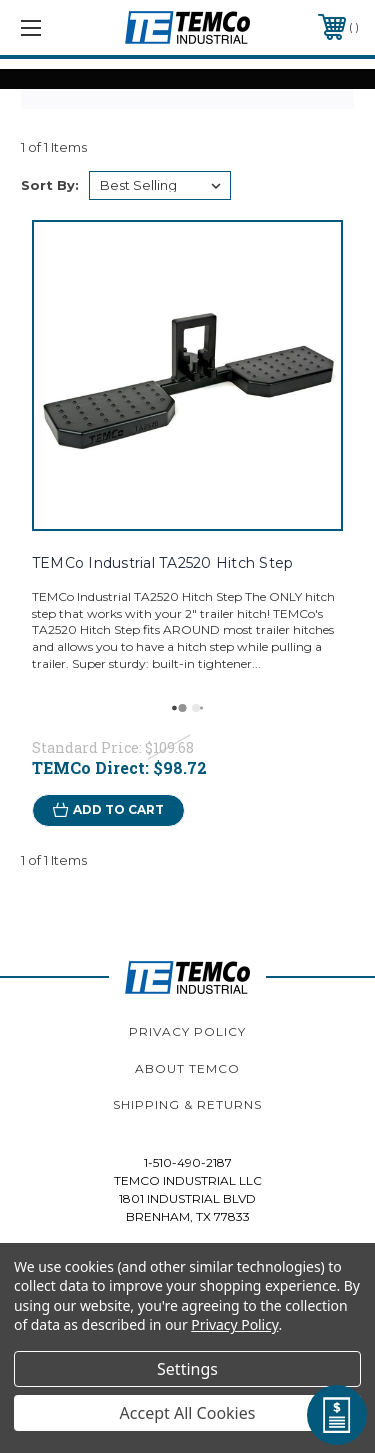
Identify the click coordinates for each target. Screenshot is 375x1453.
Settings (187, 1369)
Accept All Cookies (188, 1413)
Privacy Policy (187, 1031)
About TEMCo (187, 1068)
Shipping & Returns (187, 1104)
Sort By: (50, 185)
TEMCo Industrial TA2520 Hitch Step (163, 563)
